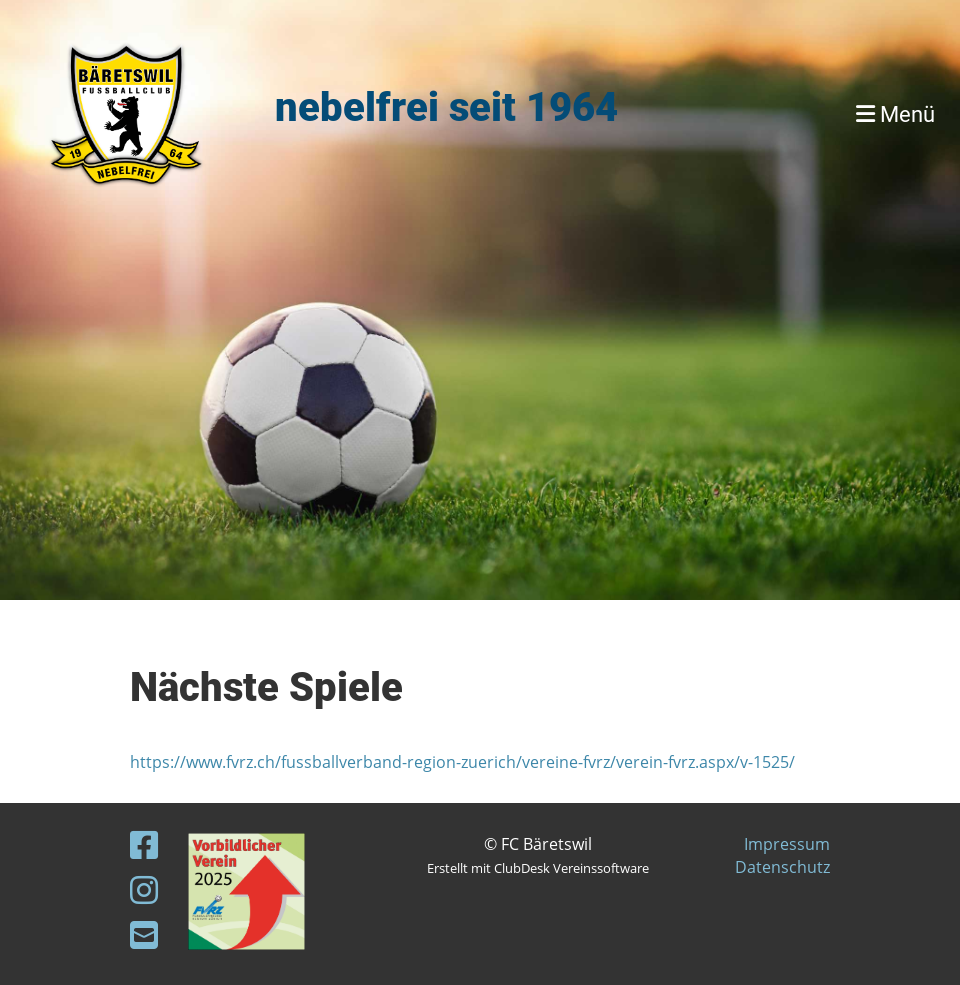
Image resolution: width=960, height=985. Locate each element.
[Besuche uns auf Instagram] (144, 889)
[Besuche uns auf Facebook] (144, 844)
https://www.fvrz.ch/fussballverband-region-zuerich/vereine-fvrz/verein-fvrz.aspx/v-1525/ (462, 762)
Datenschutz (782, 867)
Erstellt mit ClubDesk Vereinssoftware (538, 868)
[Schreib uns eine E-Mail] (144, 934)
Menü (895, 114)
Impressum (787, 844)
